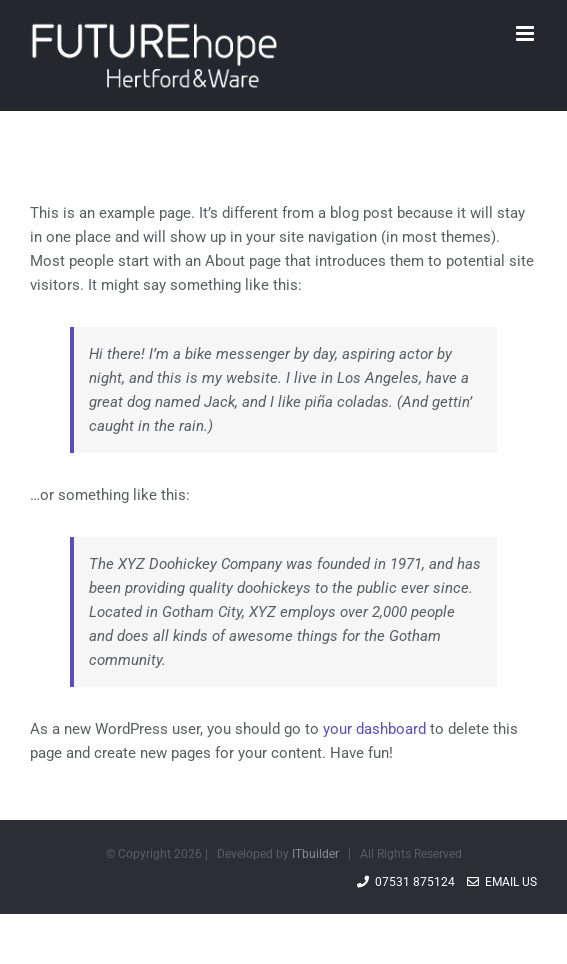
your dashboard (374, 729)
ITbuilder (315, 854)
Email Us (502, 882)
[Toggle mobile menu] (526, 33)
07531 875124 (406, 882)
